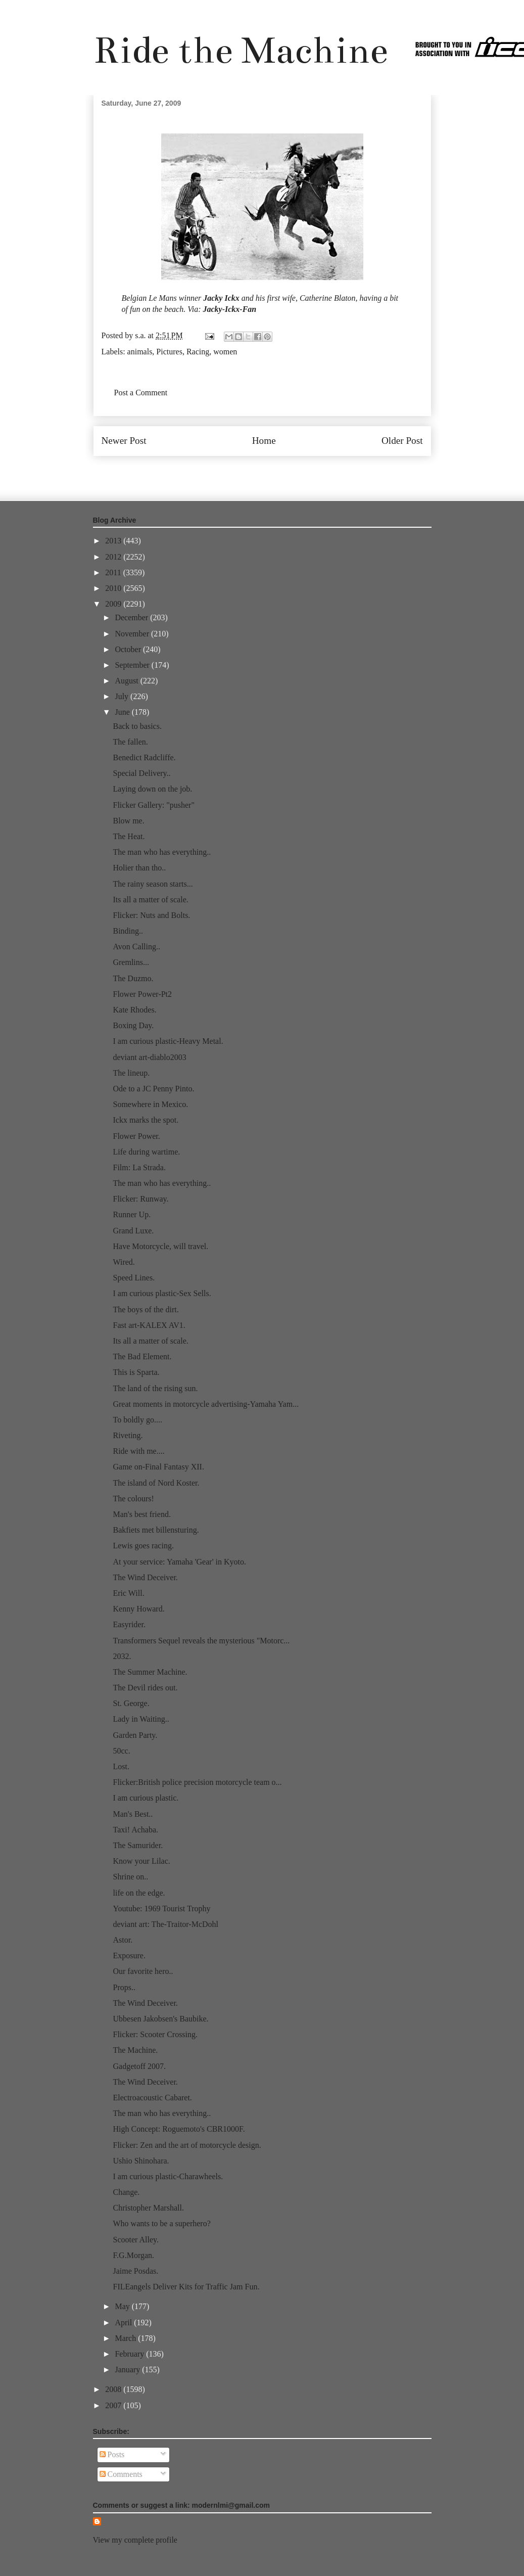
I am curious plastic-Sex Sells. (162, 1293)
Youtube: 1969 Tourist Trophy (161, 1908)
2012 (114, 557)
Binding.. (128, 931)
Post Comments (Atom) (284, 471)
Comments (121, 2474)
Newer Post (124, 440)
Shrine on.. (130, 1876)
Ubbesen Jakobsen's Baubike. (160, 2018)
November (133, 633)
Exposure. (129, 1955)
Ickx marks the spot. (145, 1120)
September (133, 665)
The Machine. (135, 2050)
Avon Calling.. (136, 946)
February (130, 2354)
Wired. (123, 1262)
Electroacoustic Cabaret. (152, 2097)
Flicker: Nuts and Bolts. (151, 915)
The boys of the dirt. (145, 1309)
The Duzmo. (133, 978)
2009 (114, 604)
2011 (114, 572)
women (225, 351)
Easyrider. (129, 1624)
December (132, 617)
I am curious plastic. (145, 1797)
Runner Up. (132, 1214)
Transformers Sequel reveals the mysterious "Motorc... (201, 1640)
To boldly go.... (137, 1419)
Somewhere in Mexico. (150, 1104)
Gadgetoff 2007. (139, 2066)
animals (140, 351)
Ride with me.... (138, 1451)
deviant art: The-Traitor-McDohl (165, 1924)
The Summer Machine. (150, 1672)
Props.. (124, 1987)
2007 (114, 2405)
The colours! (133, 1498)
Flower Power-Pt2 (142, 994)
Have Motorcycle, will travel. (160, 1246)
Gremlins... (131, 962)
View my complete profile (135, 2540)
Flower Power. (136, 1136)
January (128, 2369)
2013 (114, 540)
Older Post (402, 440)
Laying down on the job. (152, 789)
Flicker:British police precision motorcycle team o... (197, 1782)
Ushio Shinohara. (141, 2160)
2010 (114, 588)
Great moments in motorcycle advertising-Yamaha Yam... (206, 1404)
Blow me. (128, 820)
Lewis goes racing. (143, 1545)
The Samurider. (138, 1845)
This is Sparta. (136, 1372)
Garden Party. (135, 1735)
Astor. (122, 1940)
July (122, 696)
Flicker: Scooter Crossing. (155, 2034)
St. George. (131, 1703)
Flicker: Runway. (140, 1198)
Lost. (121, 1766)
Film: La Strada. (139, 1167)
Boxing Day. (133, 1025)
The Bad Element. (142, 1356)
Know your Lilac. (141, 1861)
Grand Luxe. (133, 1230)
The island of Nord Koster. (156, 1483)
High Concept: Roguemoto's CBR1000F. (179, 2129)
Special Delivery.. (141, 773)
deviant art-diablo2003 (149, 1057)
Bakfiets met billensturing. (156, 1530)
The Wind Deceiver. (145, 1577)
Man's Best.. (133, 1814)
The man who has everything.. (162, 852)
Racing (197, 351)
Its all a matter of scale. (150, 899)
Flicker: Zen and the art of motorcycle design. (187, 2145)
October (129, 649)
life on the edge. (139, 1893)
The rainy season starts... (153, 884)
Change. (126, 2192)
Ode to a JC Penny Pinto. (153, 1088)
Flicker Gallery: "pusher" (153, 805)
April (124, 2322)
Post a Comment (141, 392)
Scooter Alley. (136, 2239)
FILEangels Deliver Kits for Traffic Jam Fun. (186, 2286)
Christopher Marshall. (148, 2207)
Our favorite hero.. (143, 1971)
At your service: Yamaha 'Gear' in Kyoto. (179, 1561)
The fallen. (130, 742)
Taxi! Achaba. (135, 1829)
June (123, 712)
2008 (114, 2389)
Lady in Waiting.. (141, 1719)
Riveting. (127, 1435)
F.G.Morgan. (133, 2255)
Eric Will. (128, 1593)
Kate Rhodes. (134, 1009)
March (126, 2338)
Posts (112, 2454)
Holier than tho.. (139, 867)
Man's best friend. (141, 1514)
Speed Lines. (134, 1277)
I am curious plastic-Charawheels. (168, 2176)
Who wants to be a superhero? (161, 2223)
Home (264, 440)
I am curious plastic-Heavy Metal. (168, 1041)
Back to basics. (137, 726)
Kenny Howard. (138, 1608)
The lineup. (131, 1073)
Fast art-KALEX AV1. (149, 1325)
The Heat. (129, 836)
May (123, 2306)
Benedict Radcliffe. (144, 757)
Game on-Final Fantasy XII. (158, 1466)
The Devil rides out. (145, 1687)
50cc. (121, 1750)
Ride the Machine (240, 50)
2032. (122, 1656)
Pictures (169, 351)
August (127, 680)
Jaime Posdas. (135, 2271)
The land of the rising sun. (155, 1388)
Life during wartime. (146, 1151)
